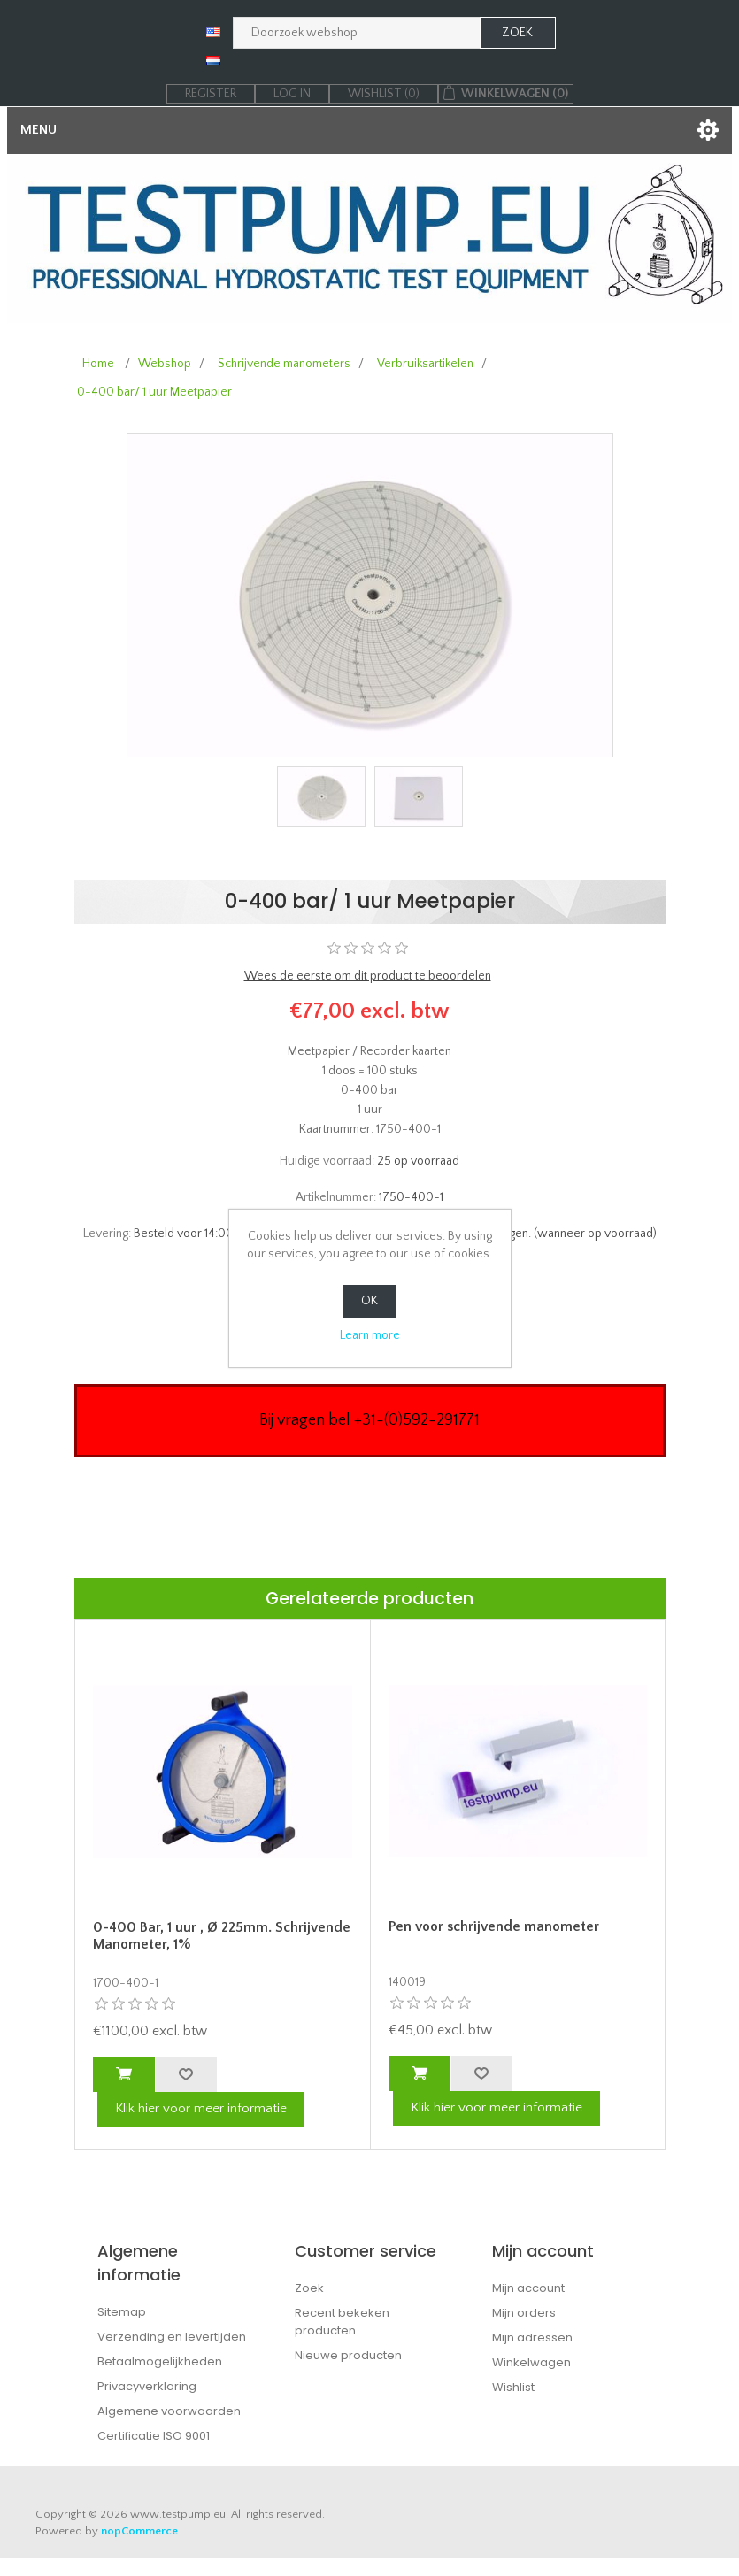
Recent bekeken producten (342, 2321)
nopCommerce (139, 2531)
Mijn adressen (532, 2337)
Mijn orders (524, 2312)
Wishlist (513, 2387)
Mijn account (528, 2288)
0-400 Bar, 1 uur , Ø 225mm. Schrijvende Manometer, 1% (221, 1935)
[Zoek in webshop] (357, 33)
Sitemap (121, 2311)
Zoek (309, 2288)
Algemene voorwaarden (169, 2411)
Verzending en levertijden (171, 2336)
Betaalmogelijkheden (159, 2361)
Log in (292, 94)
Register (210, 94)
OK (369, 1301)
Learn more (370, 1335)
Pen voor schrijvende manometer (494, 1926)
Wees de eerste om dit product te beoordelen (367, 976)
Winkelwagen (531, 2362)
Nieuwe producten (348, 2355)
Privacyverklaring (146, 2386)
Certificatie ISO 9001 (153, 2435)
